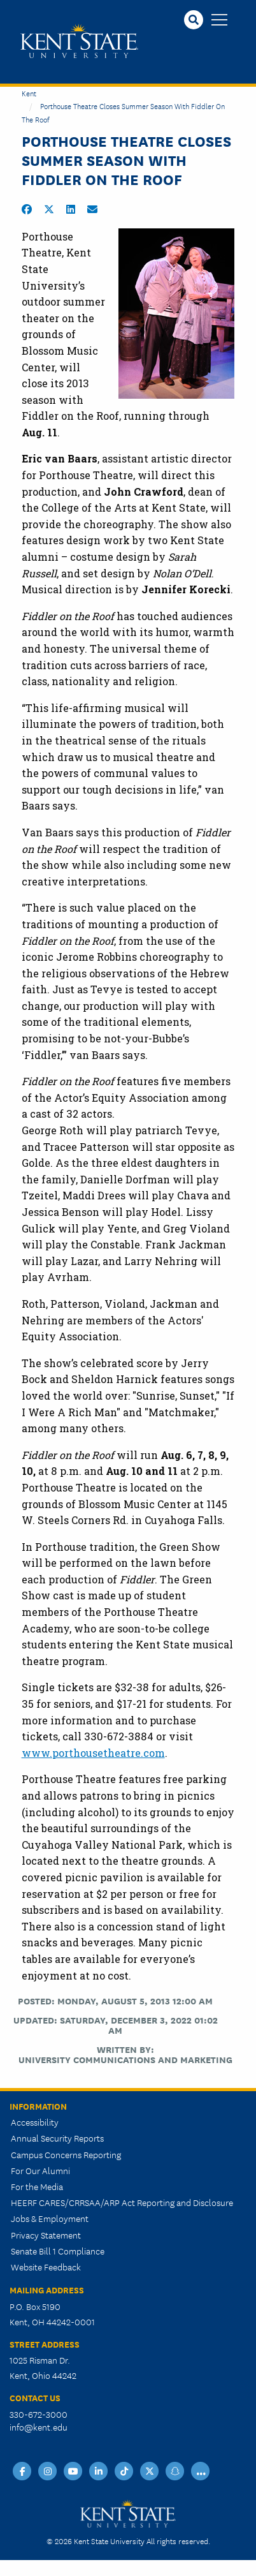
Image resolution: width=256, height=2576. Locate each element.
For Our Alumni (40, 2170)
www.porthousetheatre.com (93, 1752)
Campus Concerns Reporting (66, 2154)
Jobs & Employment (50, 2218)
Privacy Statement (46, 2235)
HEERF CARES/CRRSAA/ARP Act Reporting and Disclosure (122, 2202)
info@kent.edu (39, 2427)
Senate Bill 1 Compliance (57, 2251)
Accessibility (35, 2122)
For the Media (37, 2186)
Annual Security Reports (57, 2138)
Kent (29, 93)
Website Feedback (46, 2267)
